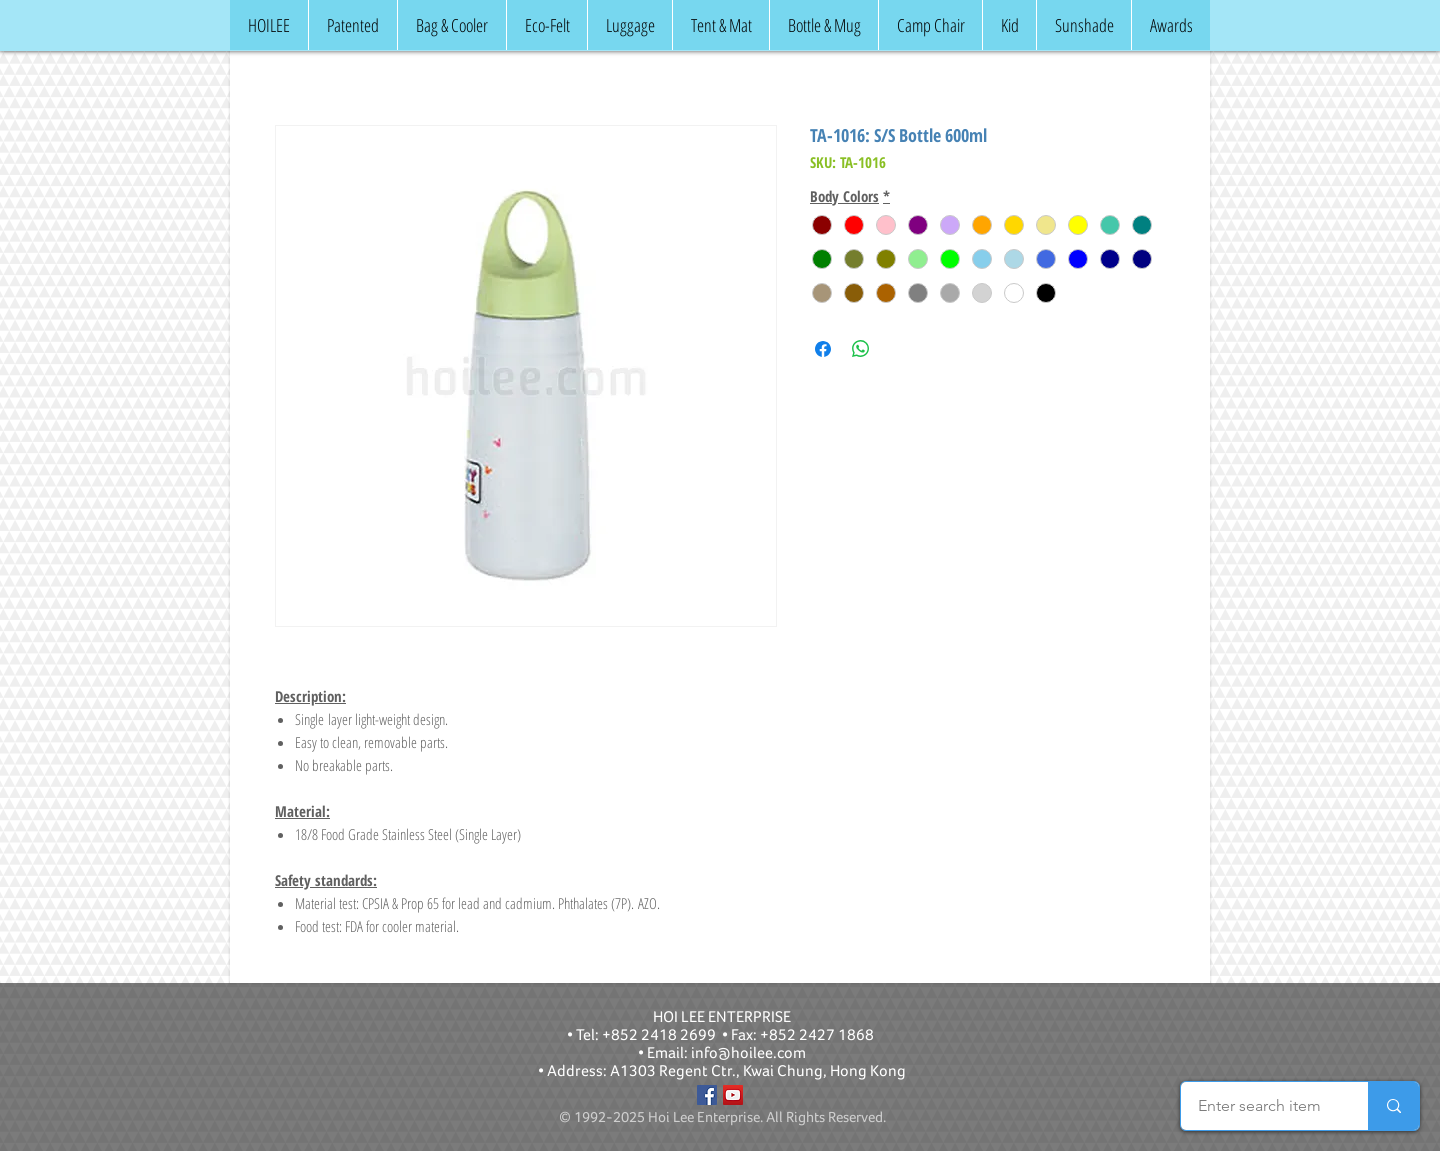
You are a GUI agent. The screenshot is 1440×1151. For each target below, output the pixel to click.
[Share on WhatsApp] (861, 349)
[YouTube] (733, 1095)
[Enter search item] (1259, 1106)
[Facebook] (707, 1095)
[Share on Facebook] (823, 349)
